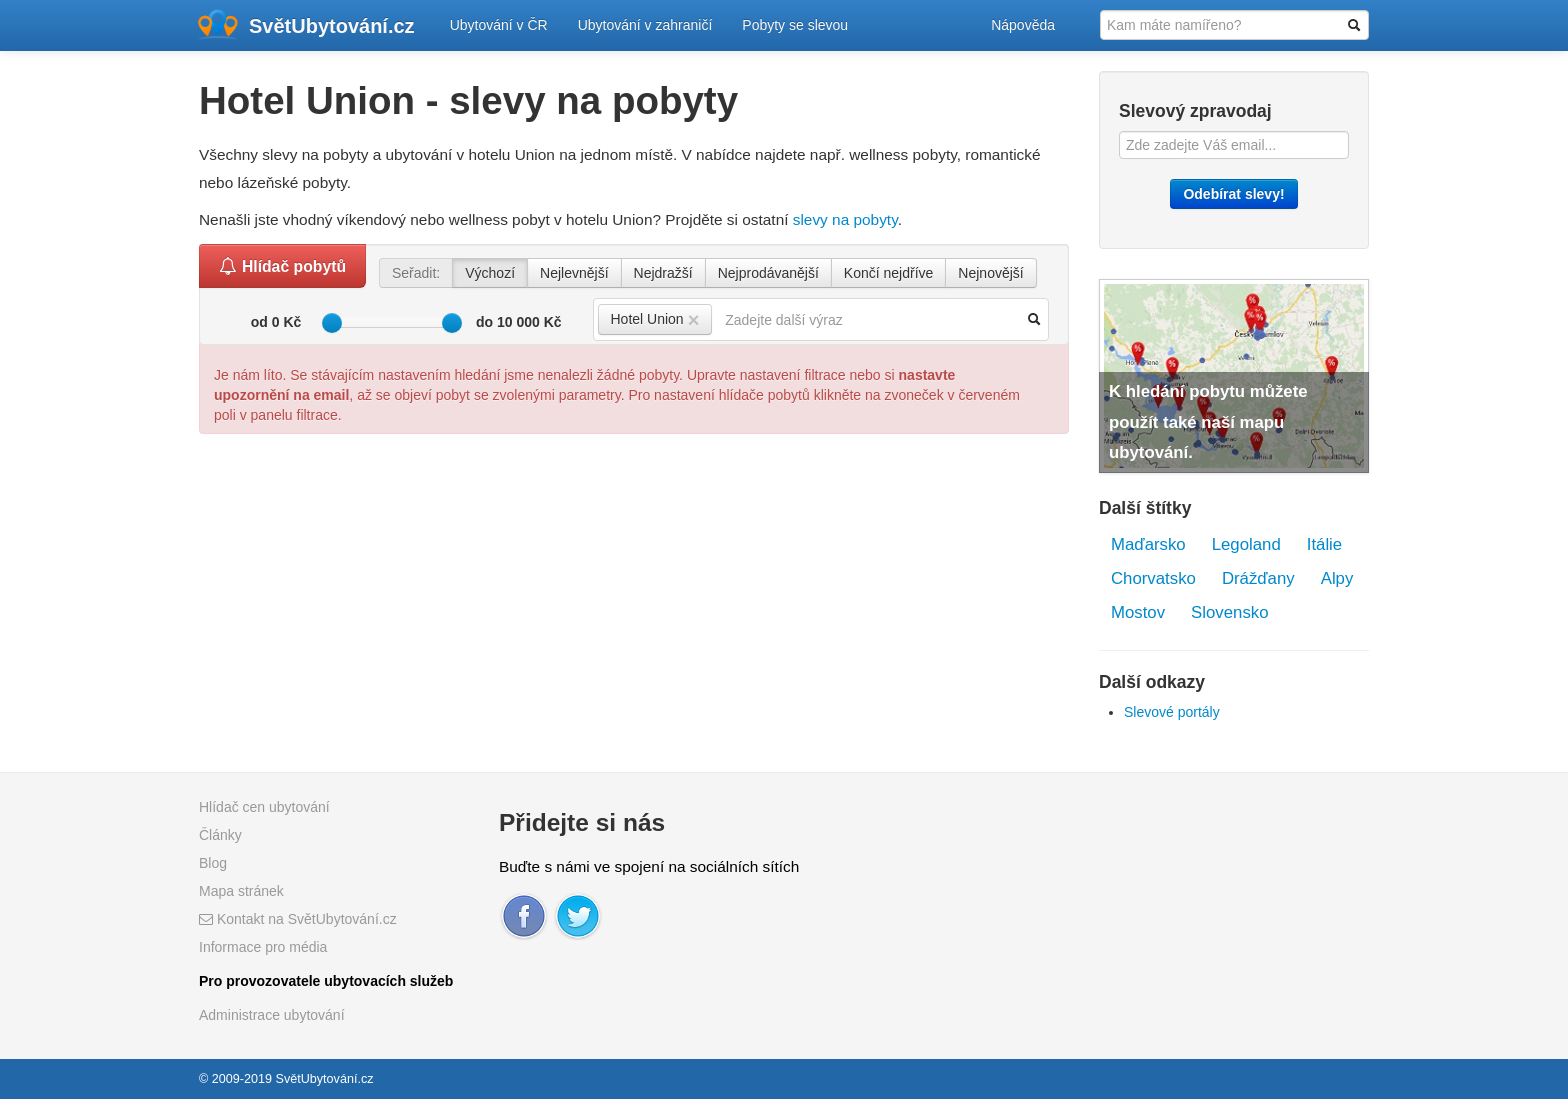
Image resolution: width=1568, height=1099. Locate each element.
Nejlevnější (574, 273)
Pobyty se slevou (795, 25)
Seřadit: (416, 273)
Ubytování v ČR (499, 25)
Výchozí (490, 273)
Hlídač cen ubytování (264, 807)
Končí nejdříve (889, 273)
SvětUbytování (332, 26)
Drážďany (1258, 578)
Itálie (1324, 544)
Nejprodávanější (768, 273)
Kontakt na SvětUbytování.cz (298, 919)
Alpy (1337, 578)
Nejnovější (990, 273)
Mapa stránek (241, 891)
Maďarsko (1148, 544)
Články (220, 835)
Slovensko (1229, 612)
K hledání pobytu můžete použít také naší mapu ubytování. (1208, 421)
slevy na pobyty (845, 219)
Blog (213, 863)
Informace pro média (263, 947)
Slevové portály (1172, 712)
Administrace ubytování (272, 1015)
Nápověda (1023, 25)
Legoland (1246, 544)
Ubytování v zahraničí (645, 25)
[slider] (332, 323)
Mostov (1138, 612)
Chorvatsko (1153, 578)
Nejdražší (663, 273)
